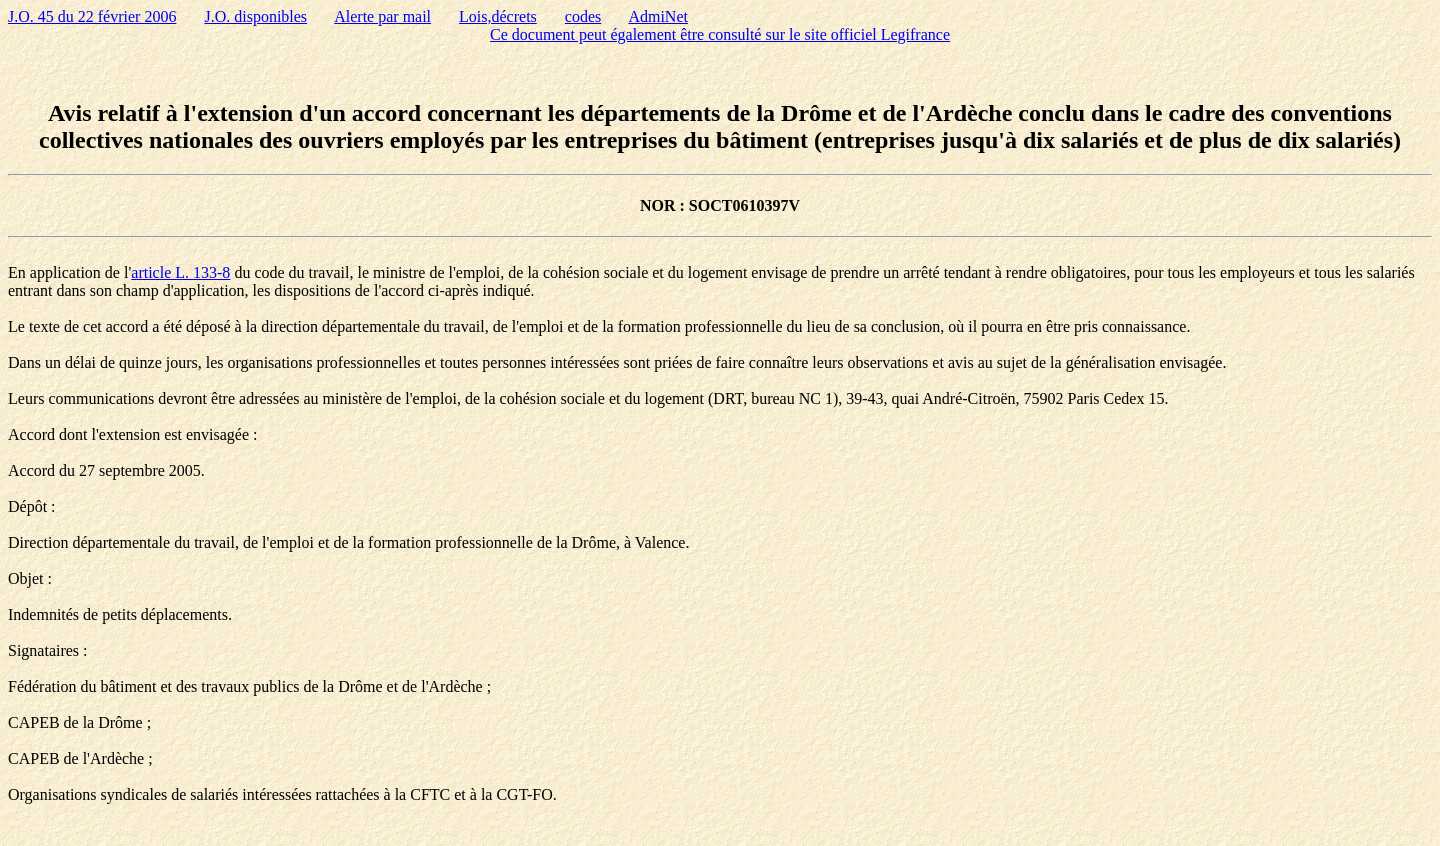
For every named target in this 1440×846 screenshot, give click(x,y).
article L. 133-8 (180, 272)
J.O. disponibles (255, 16)
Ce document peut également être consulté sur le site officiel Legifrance (720, 34)
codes (583, 16)
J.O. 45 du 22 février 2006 (92, 16)
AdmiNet (658, 16)
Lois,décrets (498, 16)
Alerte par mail (382, 16)
